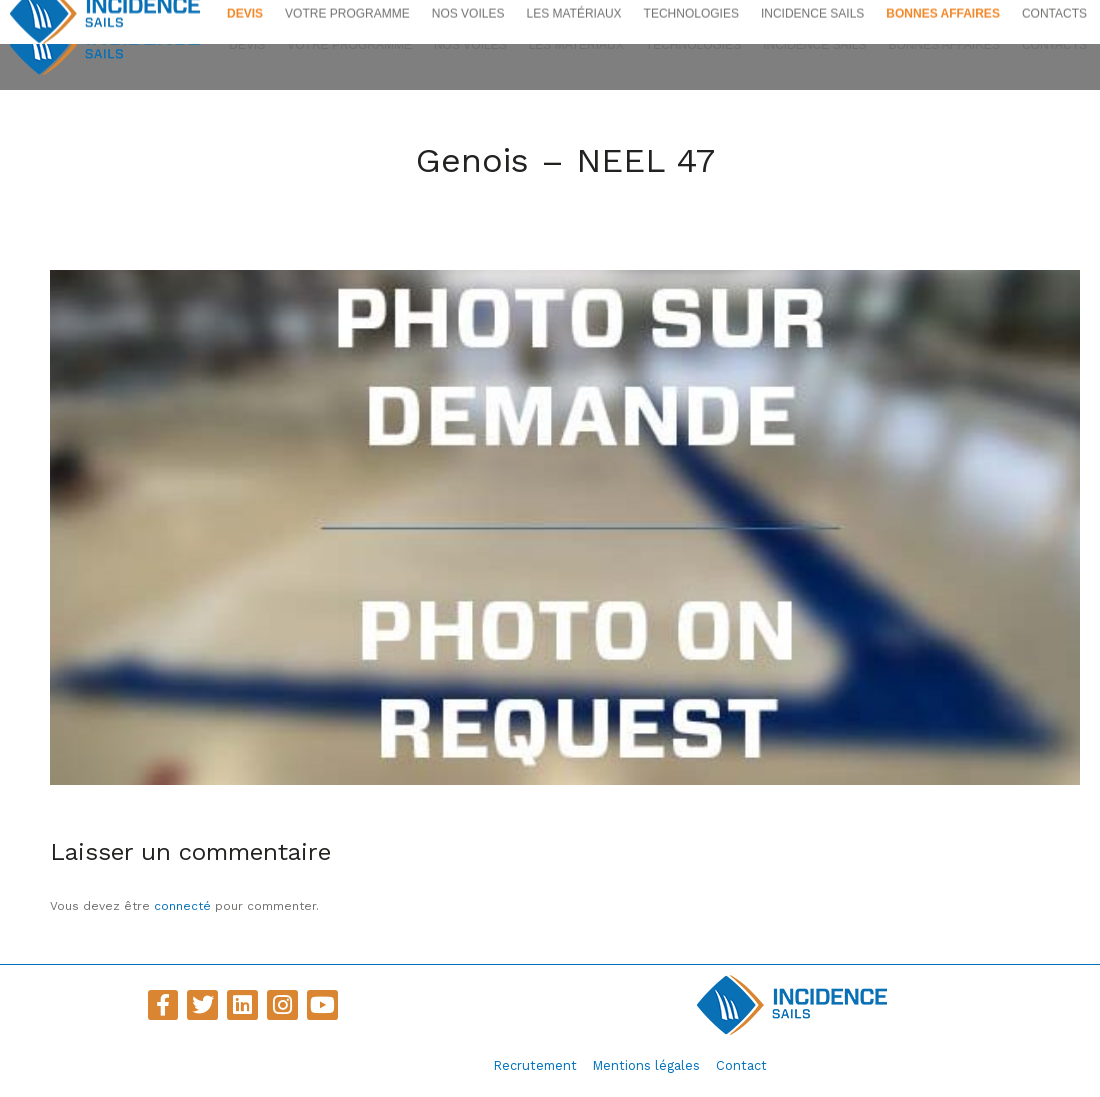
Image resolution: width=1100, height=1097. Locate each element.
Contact (741, 1065)
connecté (182, 906)
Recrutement (535, 1065)
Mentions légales (646, 1065)
